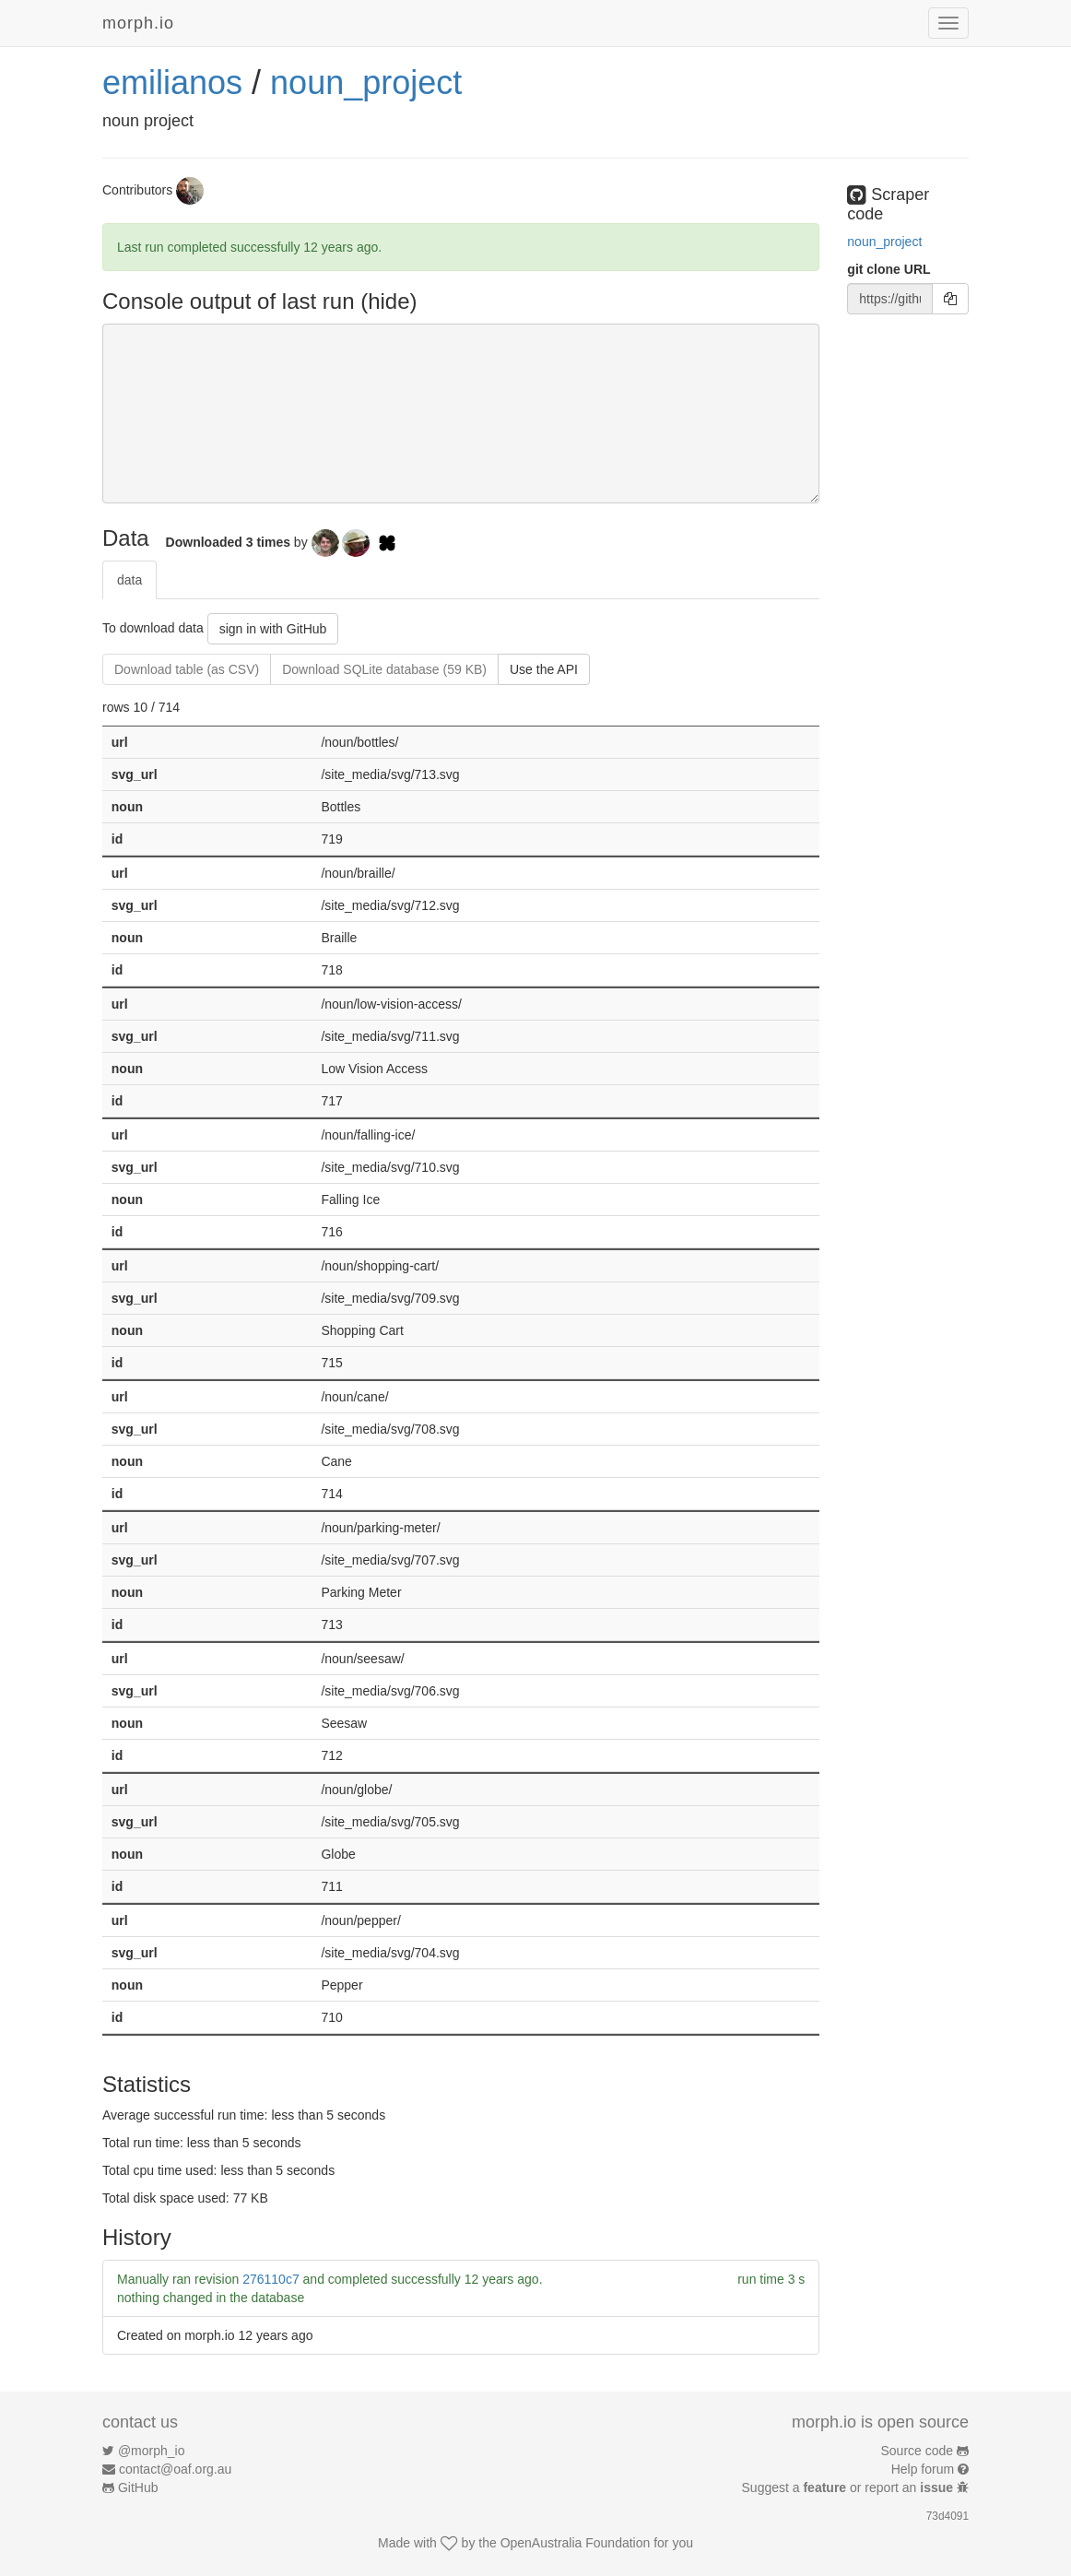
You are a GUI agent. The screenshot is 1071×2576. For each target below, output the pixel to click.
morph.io (138, 23)
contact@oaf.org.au (175, 2469)
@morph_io (151, 2450)
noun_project (366, 82)
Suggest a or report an (849, 2487)
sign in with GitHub (273, 628)
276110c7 (271, 2279)
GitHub (138, 2487)
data (129, 580)
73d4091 (947, 2516)
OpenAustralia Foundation (575, 2542)
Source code (917, 2450)
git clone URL (888, 269)
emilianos (172, 82)
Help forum (922, 2469)
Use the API (544, 669)
